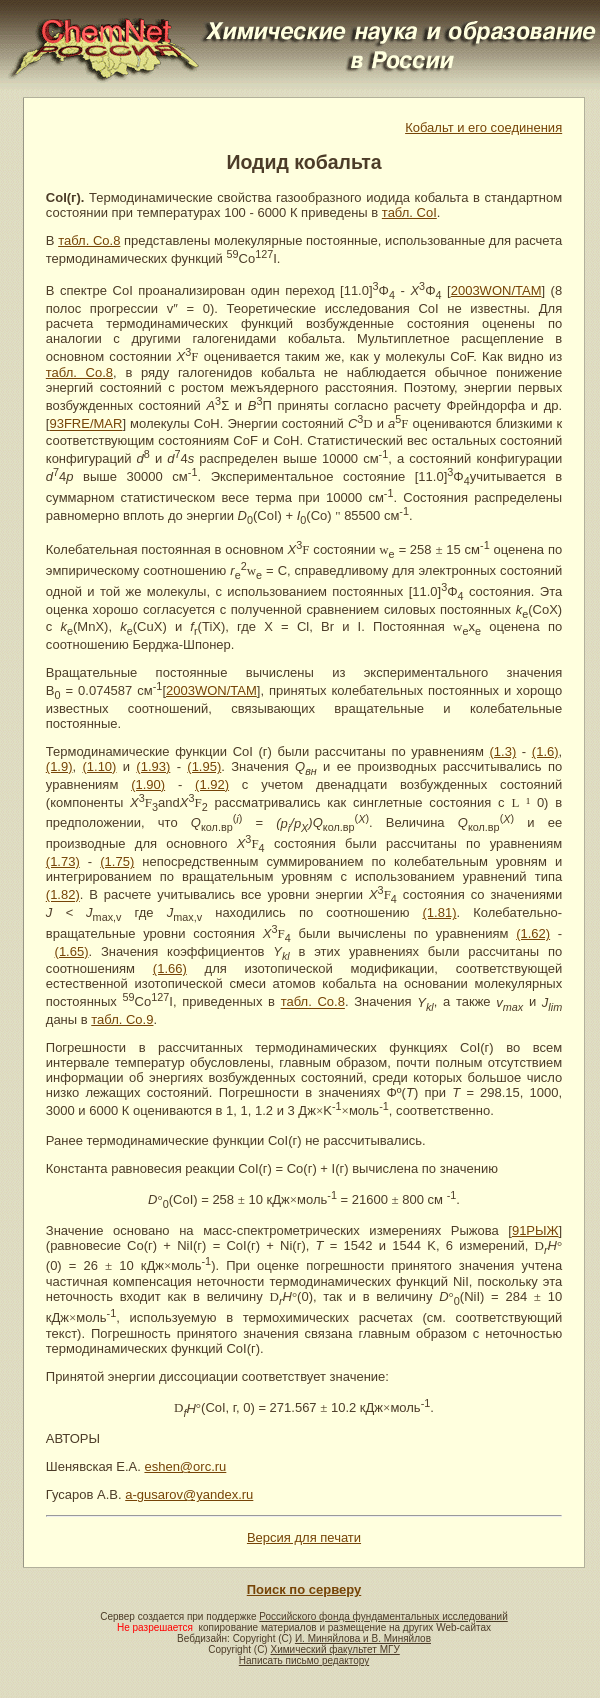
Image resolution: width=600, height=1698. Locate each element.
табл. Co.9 (122, 1019)
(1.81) (440, 912)
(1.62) (533, 933)
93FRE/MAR (85, 424)
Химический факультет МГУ (334, 1649)
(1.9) (59, 766)
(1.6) (545, 751)
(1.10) (99, 766)
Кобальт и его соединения (483, 127)
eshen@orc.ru (185, 1466)
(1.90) (148, 784)
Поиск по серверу (304, 1589)
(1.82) (63, 895)
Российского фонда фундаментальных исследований (383, 1616)
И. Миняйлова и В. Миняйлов (363, 1638)
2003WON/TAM (496, 290)
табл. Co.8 (89, 240)
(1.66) (170, 968)
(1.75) (117, 861)
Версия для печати (304, 1537)
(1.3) (502, 751)
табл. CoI (409, 212)
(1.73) (63, 861)
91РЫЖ (535, 1230)
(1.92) (212, 784)
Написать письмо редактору (304, 1660)
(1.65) (72, 951)
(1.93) (153, 766)
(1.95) (204, 766)
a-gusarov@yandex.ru (189, 1494)
